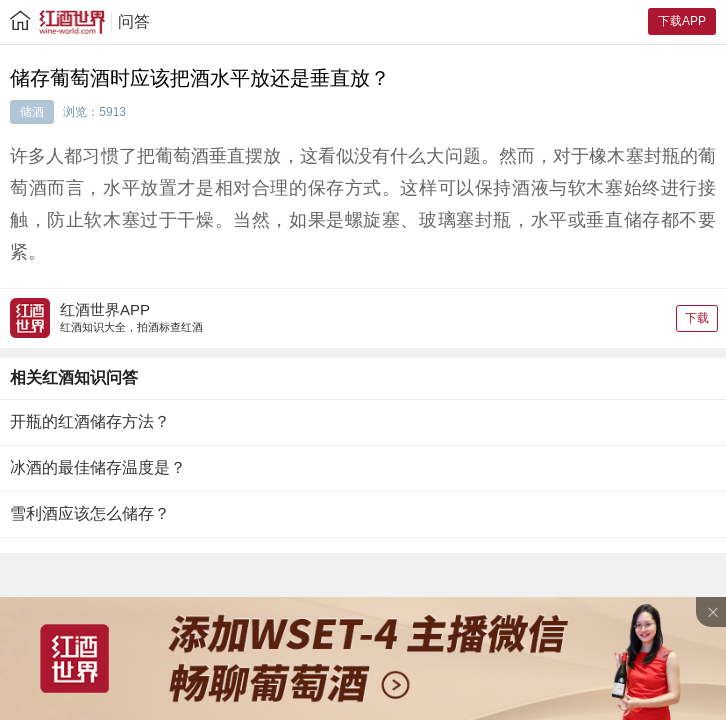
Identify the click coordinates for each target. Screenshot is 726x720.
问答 (134, 21)
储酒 (32, 112)
